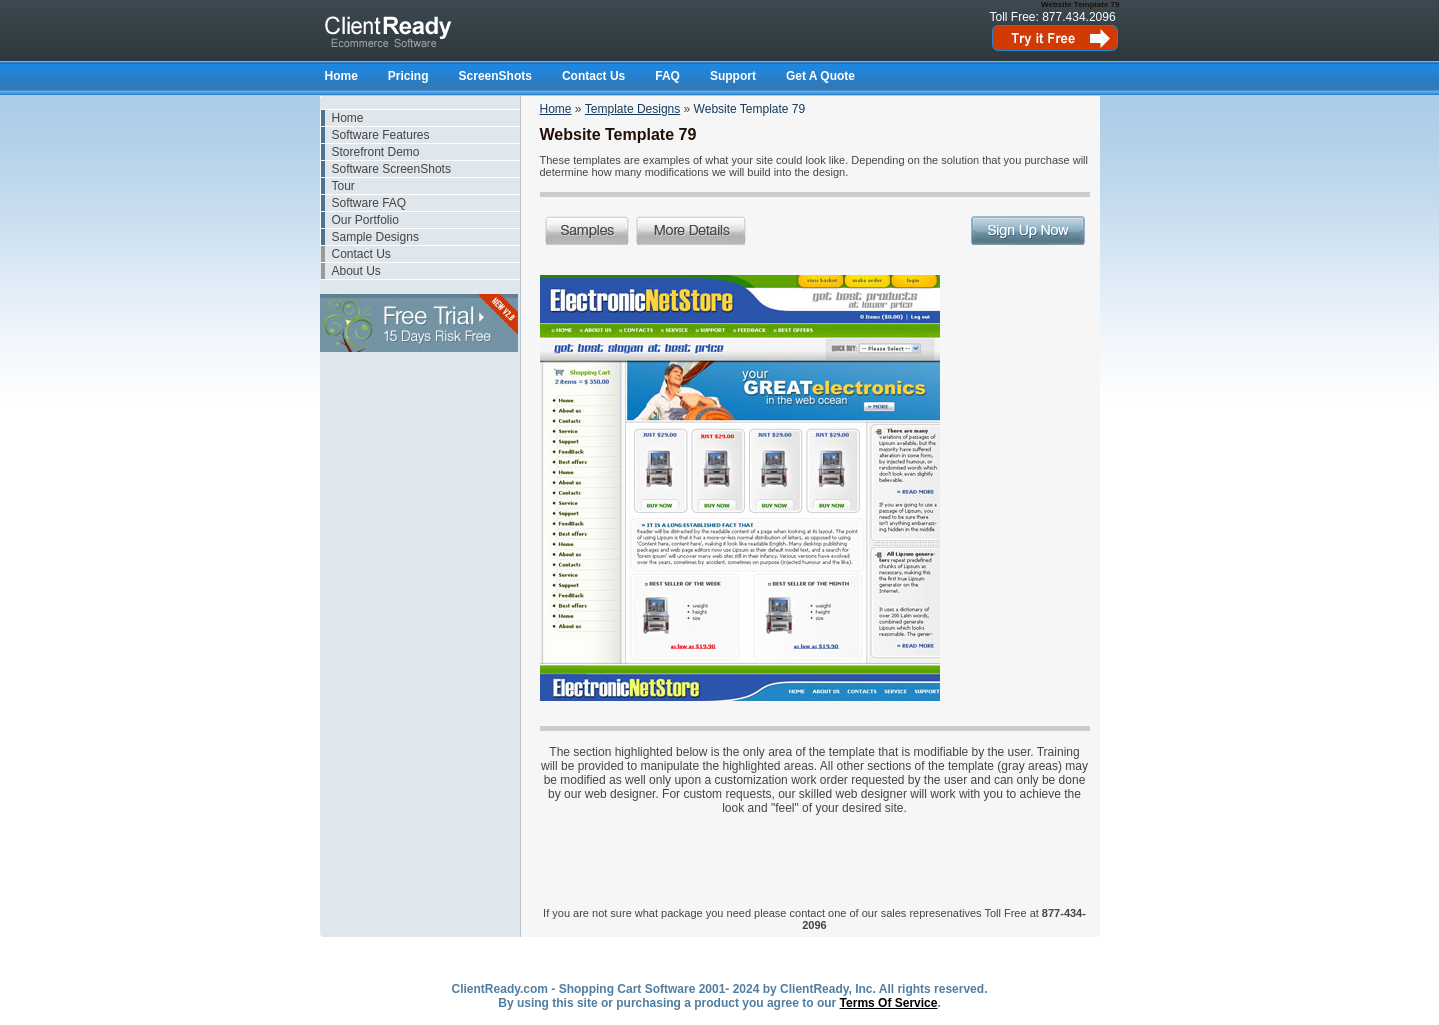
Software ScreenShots (391, 169)
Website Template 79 (750, 109)
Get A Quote (820, 76)
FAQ (667, 76)
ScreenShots (495, 76)
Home (341, 76)
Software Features (381, 135)
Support (733, 76)
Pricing (408, 76)
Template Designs (632, 109)
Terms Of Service (889, 1003)
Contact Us (593, 76)
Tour (343, 186)
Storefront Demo (376, 152)
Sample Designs (375, 237)
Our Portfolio (365, 220)
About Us (356, 271)
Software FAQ (369, 203)
